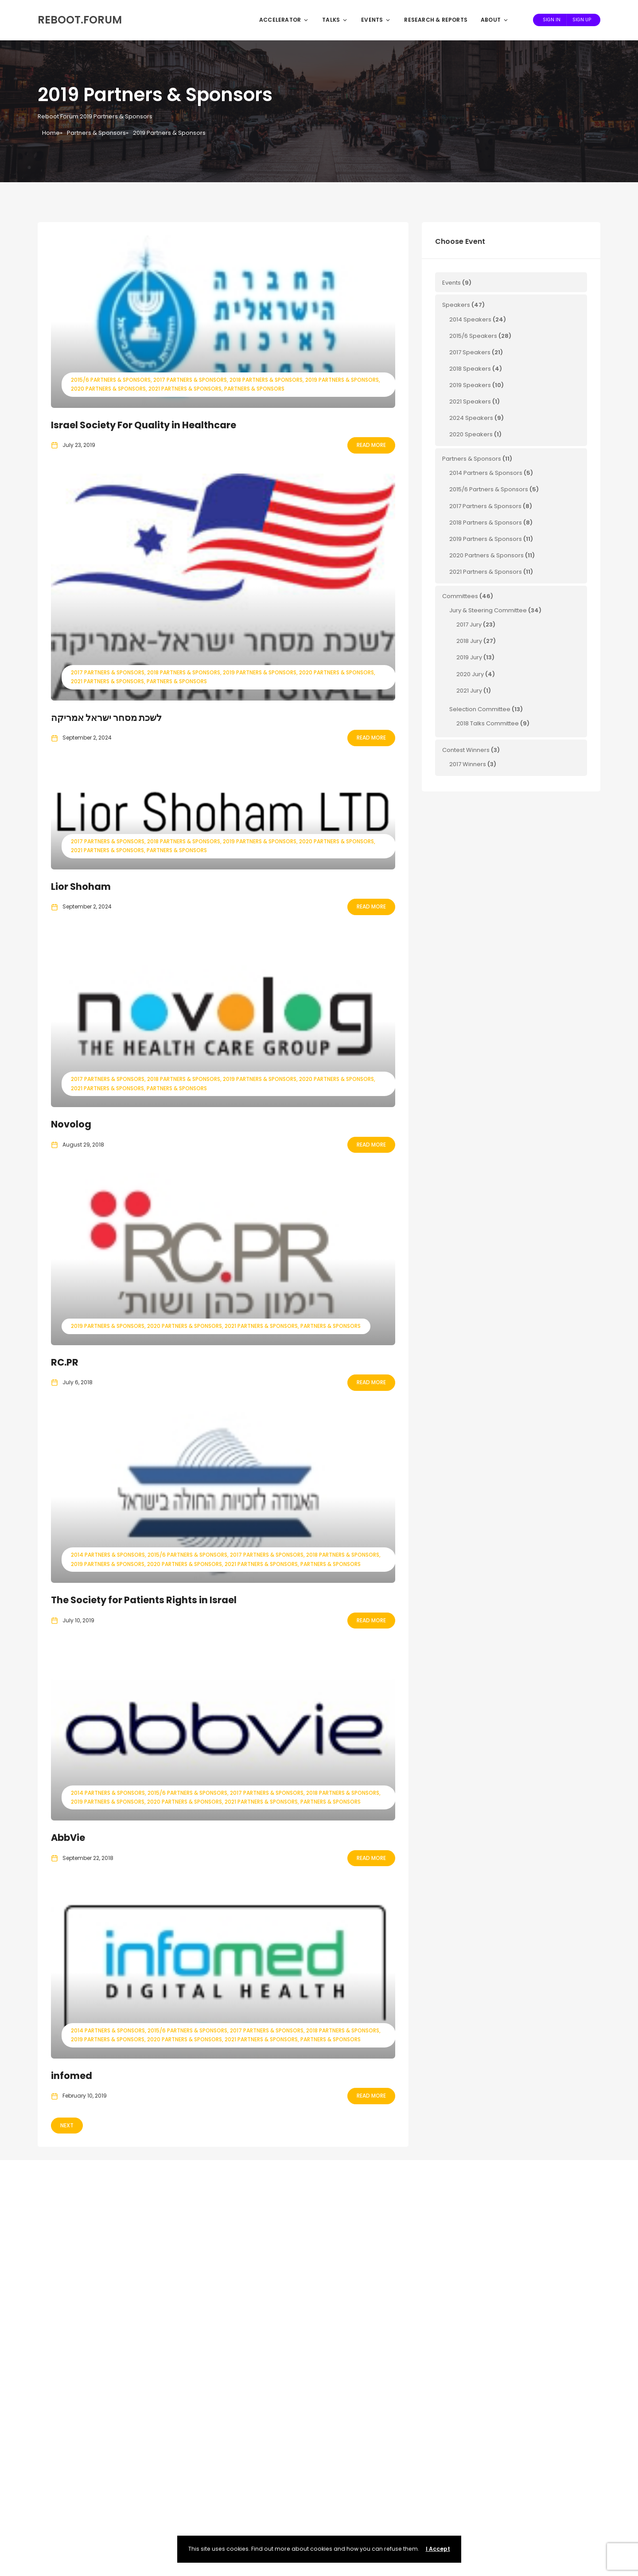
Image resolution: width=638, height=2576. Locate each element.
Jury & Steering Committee (488, 610)
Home (51, 133)
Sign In (551, 20)
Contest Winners (466, 750)
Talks (335, 19)
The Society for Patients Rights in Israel (144, 1599)
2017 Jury (469, 624)
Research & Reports (435, 19)
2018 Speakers (470, 368)
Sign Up (581, 20)
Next (67, 2125)
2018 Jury (469, 641)
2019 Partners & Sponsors (342, 380)
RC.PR (64, 1362)
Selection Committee (479, 709)
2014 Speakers (470, 319)
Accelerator (284, 19)
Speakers (456, 305)
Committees (460, 596)
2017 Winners (467, 764)
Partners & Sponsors (96, 133)
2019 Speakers (470, 385)
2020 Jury (470, 674)
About (495, 19)
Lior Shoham (81, 886)
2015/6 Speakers (473, 336)
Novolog (71, 1124)
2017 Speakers (469, 352)
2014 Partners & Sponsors (108, 1554)
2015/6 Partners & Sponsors (111, 380)
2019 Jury (469, 657)
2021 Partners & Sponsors (185, 388)
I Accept (438, 2549)
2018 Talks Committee (487, 723)
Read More (371, 445)
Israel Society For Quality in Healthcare (143, 425)
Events (376, 19)
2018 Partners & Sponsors (266, 380)
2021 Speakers (470, 401)
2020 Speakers (471, 434)
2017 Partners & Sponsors (190, 380)
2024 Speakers (471, 418)
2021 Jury (469, 690)
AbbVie (68, 1837)
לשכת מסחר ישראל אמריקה (106, 717)
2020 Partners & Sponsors (108, 388)
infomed (71, 2075)
